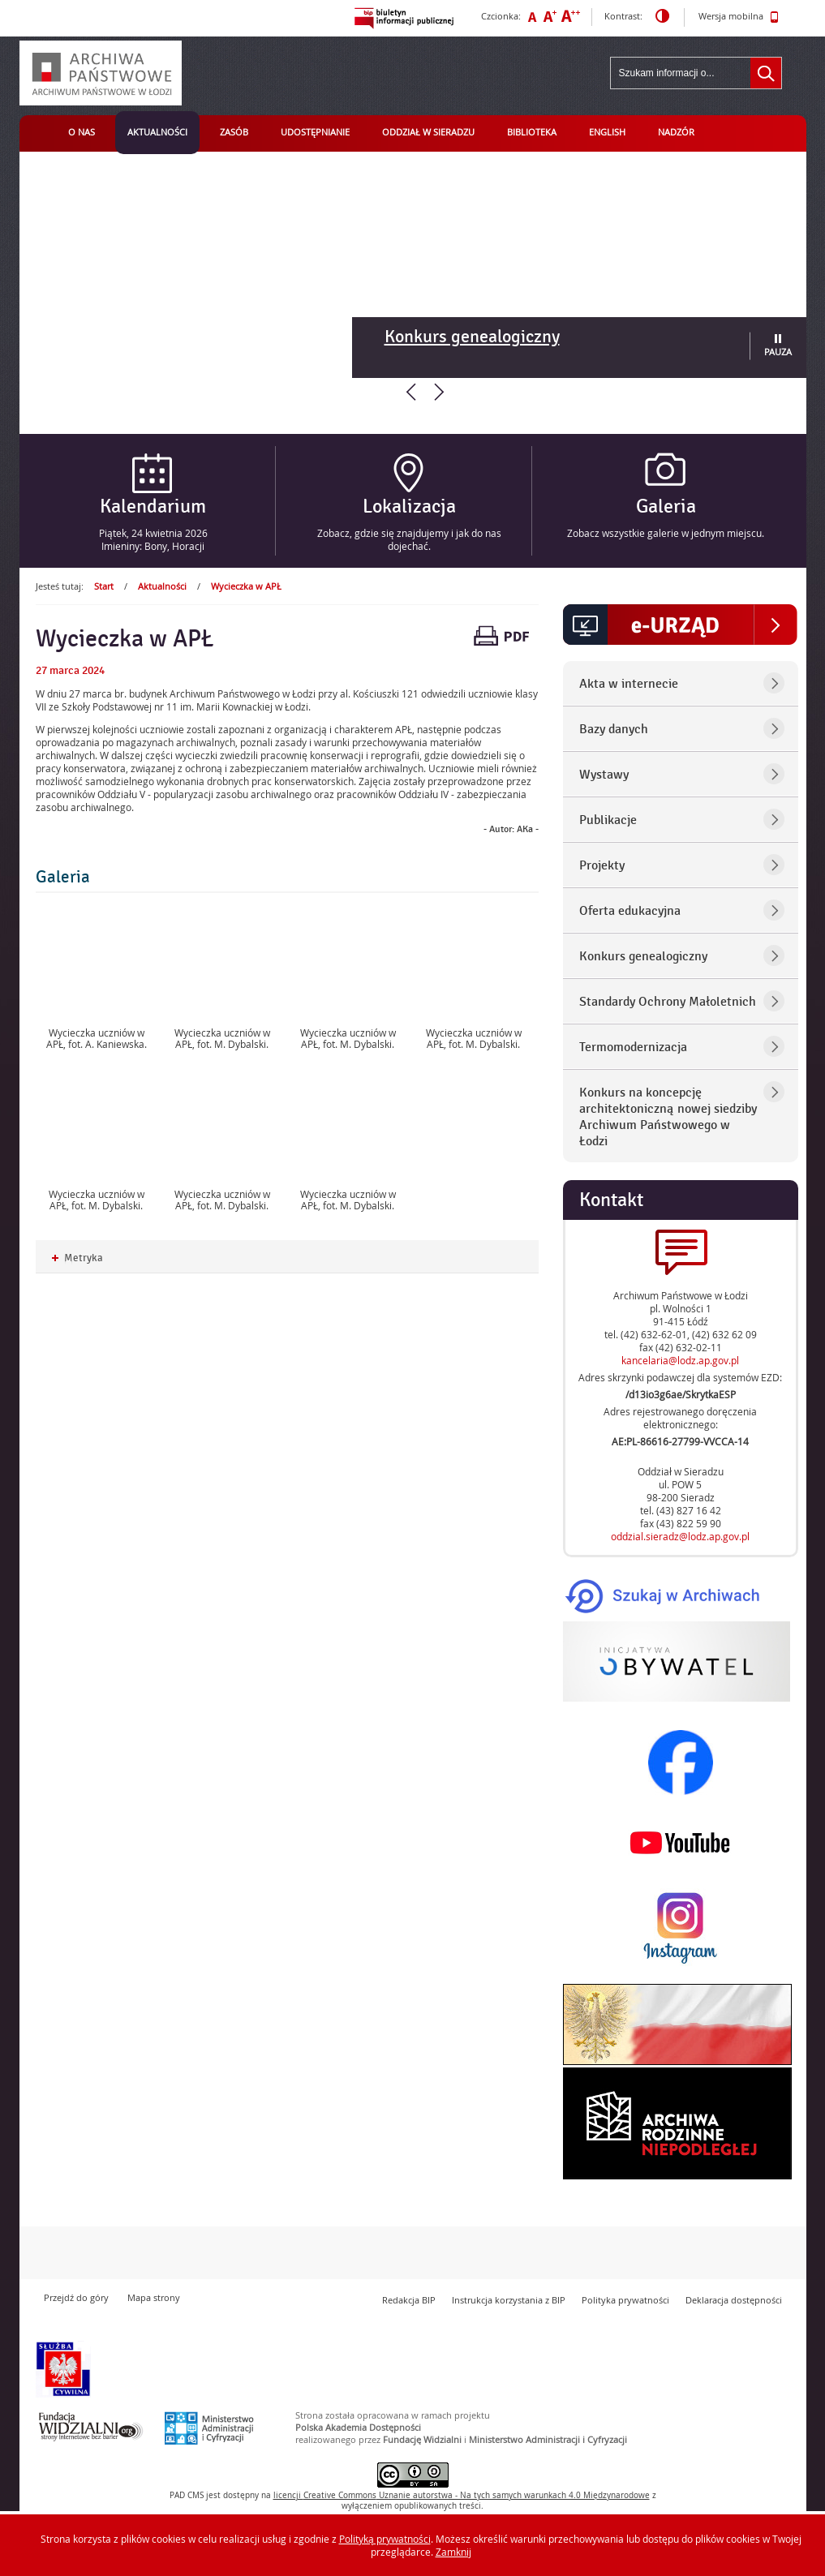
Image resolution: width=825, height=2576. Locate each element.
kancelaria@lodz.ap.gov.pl (680, 1360)
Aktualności (157, 132)
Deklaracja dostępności (733, 2300)
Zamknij (453, 2551)
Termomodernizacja (633, 1047)
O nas (81, 132)
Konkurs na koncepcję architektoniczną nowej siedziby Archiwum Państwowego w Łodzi (668, 1116)
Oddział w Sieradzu (428, 132)
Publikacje (608, 820)
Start (104, 586)
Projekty (602, 865)
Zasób (234, 132)
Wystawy (604, 774)
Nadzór (676, 132)
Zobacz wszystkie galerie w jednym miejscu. (665, 532)
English (607, 132)
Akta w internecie (628, 684)
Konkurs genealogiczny (472, 336)
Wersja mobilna (738, 17)
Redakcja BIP (409, 2300)
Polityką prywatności (385, 2538)
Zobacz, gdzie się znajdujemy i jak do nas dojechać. (409, 539)
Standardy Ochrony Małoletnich (667, 1002)
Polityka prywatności (625, 2300)
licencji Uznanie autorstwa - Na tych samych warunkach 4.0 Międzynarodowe (461, 2495)
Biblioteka (531, 132)
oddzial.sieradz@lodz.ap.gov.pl (680, 1536)
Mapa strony (153, 2297)
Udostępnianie (315, 132)
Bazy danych (613, 729)
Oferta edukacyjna (630, 911)
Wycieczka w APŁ (246, 586)
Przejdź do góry (76, 2297)
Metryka (77, 1258)
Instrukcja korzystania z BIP (508, 2300)
